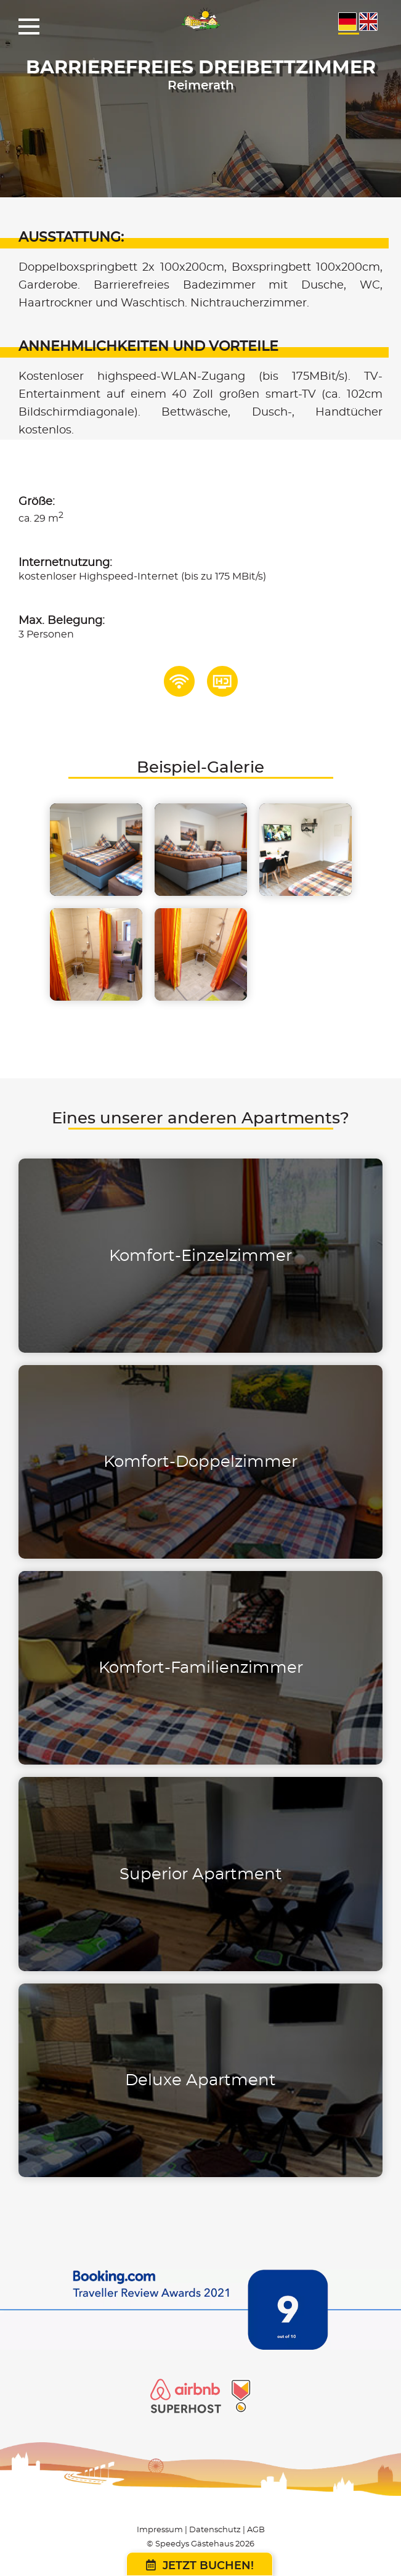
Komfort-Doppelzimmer (200, 1462)
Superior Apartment (200, 1874)
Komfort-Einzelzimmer (200, 1256)
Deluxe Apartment (200, 2080)
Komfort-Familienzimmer (201, 1668)
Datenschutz (215, 2530)
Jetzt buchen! (199, 2565)
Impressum (160, 2530)
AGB (256, 2530)
